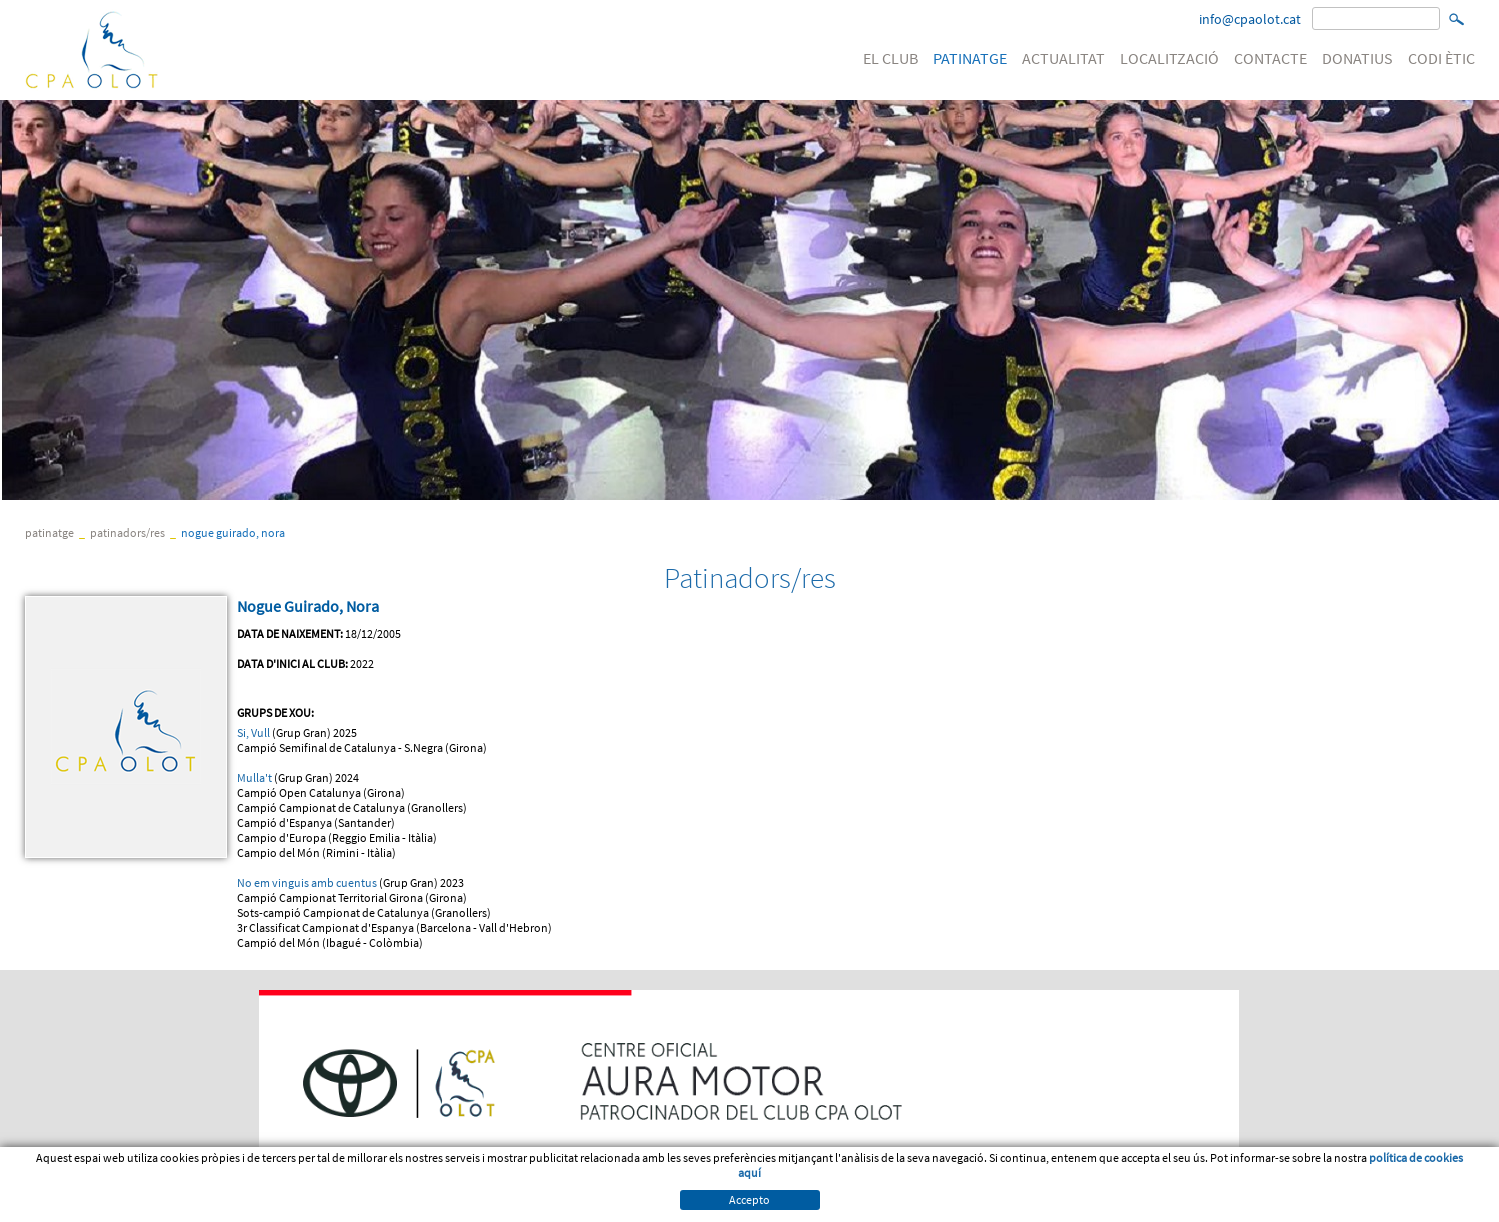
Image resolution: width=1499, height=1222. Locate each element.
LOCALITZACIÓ (1169, 58)
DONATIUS (1357, 58)
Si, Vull (253, 732)
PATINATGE (970, 58)
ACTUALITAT (1063, 58)
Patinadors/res (127, 532)
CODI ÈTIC (1441, 58)
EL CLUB (890, 58)
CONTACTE (1270, 58)
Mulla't (255, 777)
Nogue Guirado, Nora (233, 532)
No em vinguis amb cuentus (307, 882)
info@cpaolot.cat (1250, 19)
